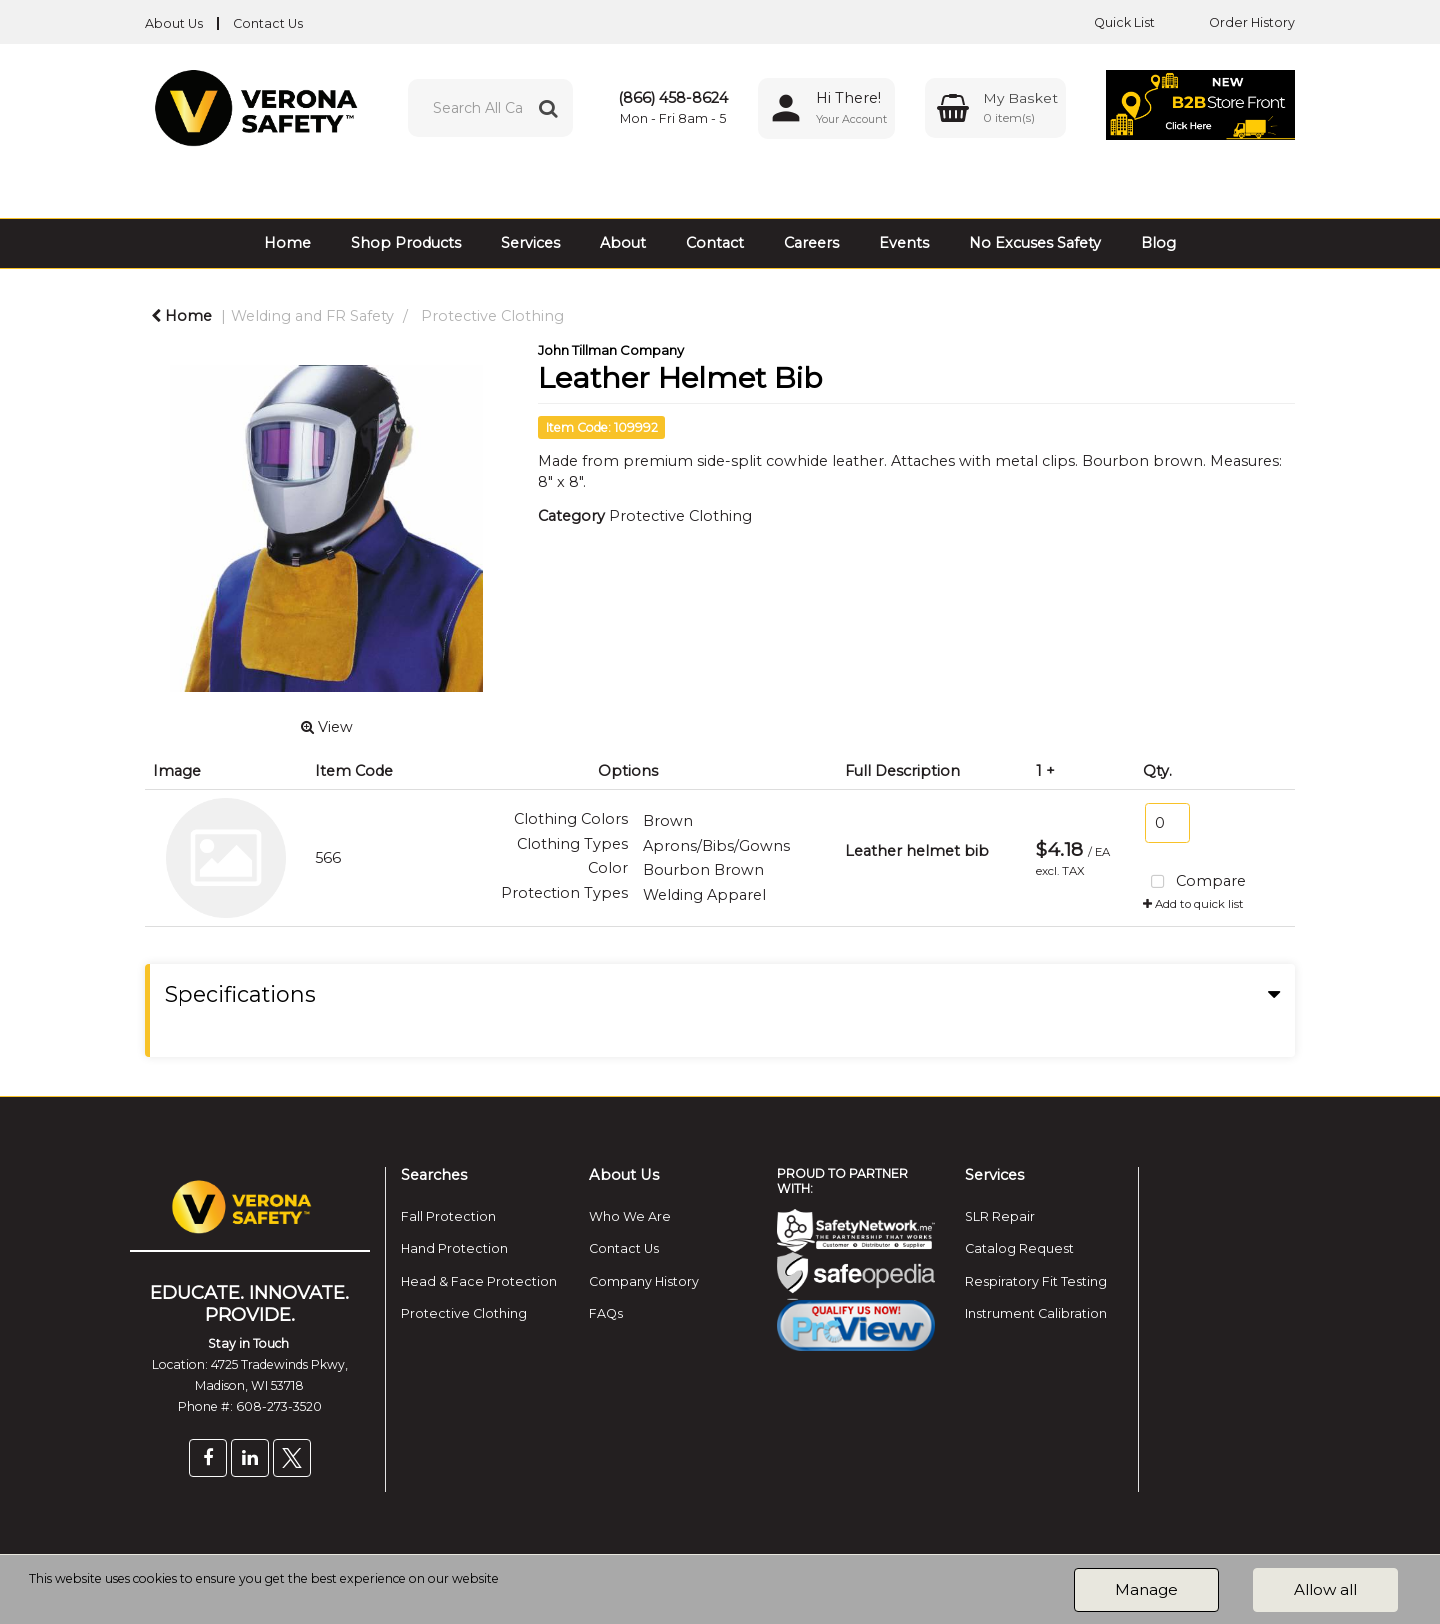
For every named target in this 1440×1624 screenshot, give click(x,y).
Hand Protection (454, 1248)
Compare (1194, 882)
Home (287, 243)
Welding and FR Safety (312, 316)
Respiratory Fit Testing (1036, 1281)
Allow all (1325, 1589)
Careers (811, 243)
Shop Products (406, 243)
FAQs (606, 1313)
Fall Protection (448, 1216)
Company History (644, 1281)
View (327, 727)
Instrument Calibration (1036, 1313)
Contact (715, 243)
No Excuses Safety (1035, 243)
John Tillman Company (611, 350)
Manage (1146, 1589)
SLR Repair (1000, 1216)
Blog (1158, 243)
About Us (174, 23)
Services (530, 243)
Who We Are (630, 1216)
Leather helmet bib (917, 851)
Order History (1237, 22)
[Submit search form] (548, 108)
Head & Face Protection (479, 1281)
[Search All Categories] (490, 108)
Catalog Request (1019, 1248)
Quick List (1109, 22)
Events (904, 243)
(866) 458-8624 (673, 98)
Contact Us (268, 23)
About (623, 243)
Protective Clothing (492, 316)
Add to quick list (1193, 904)
